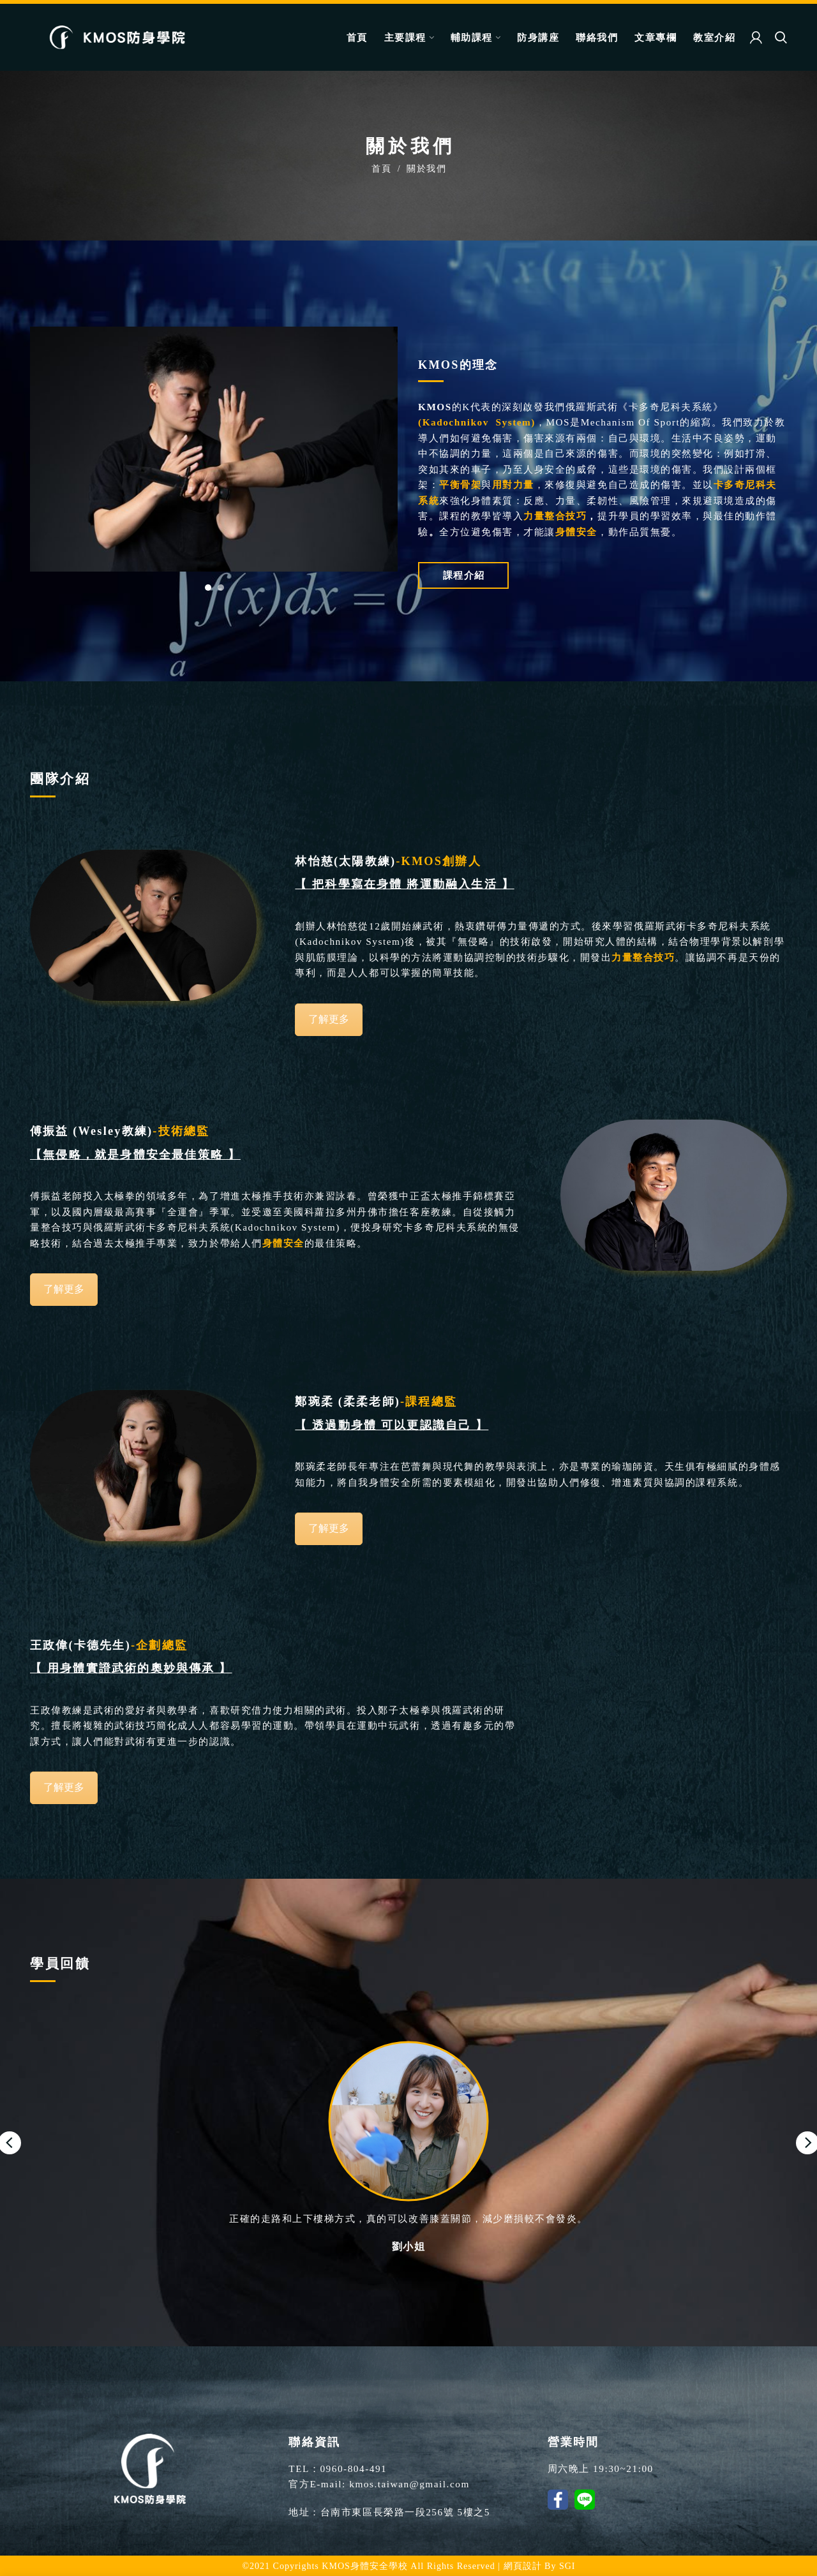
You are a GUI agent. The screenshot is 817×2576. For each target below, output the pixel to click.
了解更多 (328, 1019)
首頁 (381, 168)
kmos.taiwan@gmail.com (409, 2484)
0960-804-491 (353, 2468)
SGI (567, 2565)
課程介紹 (464, 575)
